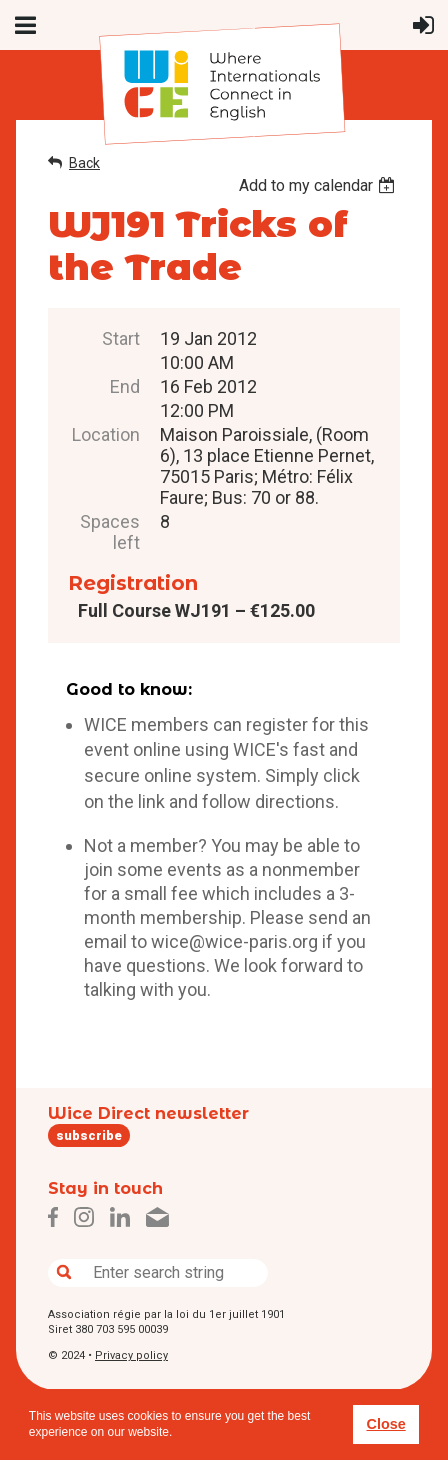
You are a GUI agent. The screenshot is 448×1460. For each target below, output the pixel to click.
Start (121, 338)
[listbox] (319, 185)
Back (84, 163)
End (125, 386)
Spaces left (110, 532)
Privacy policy (131, 1355)
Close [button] (385, 1424)
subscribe (89, 1135)
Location (106, 434)
